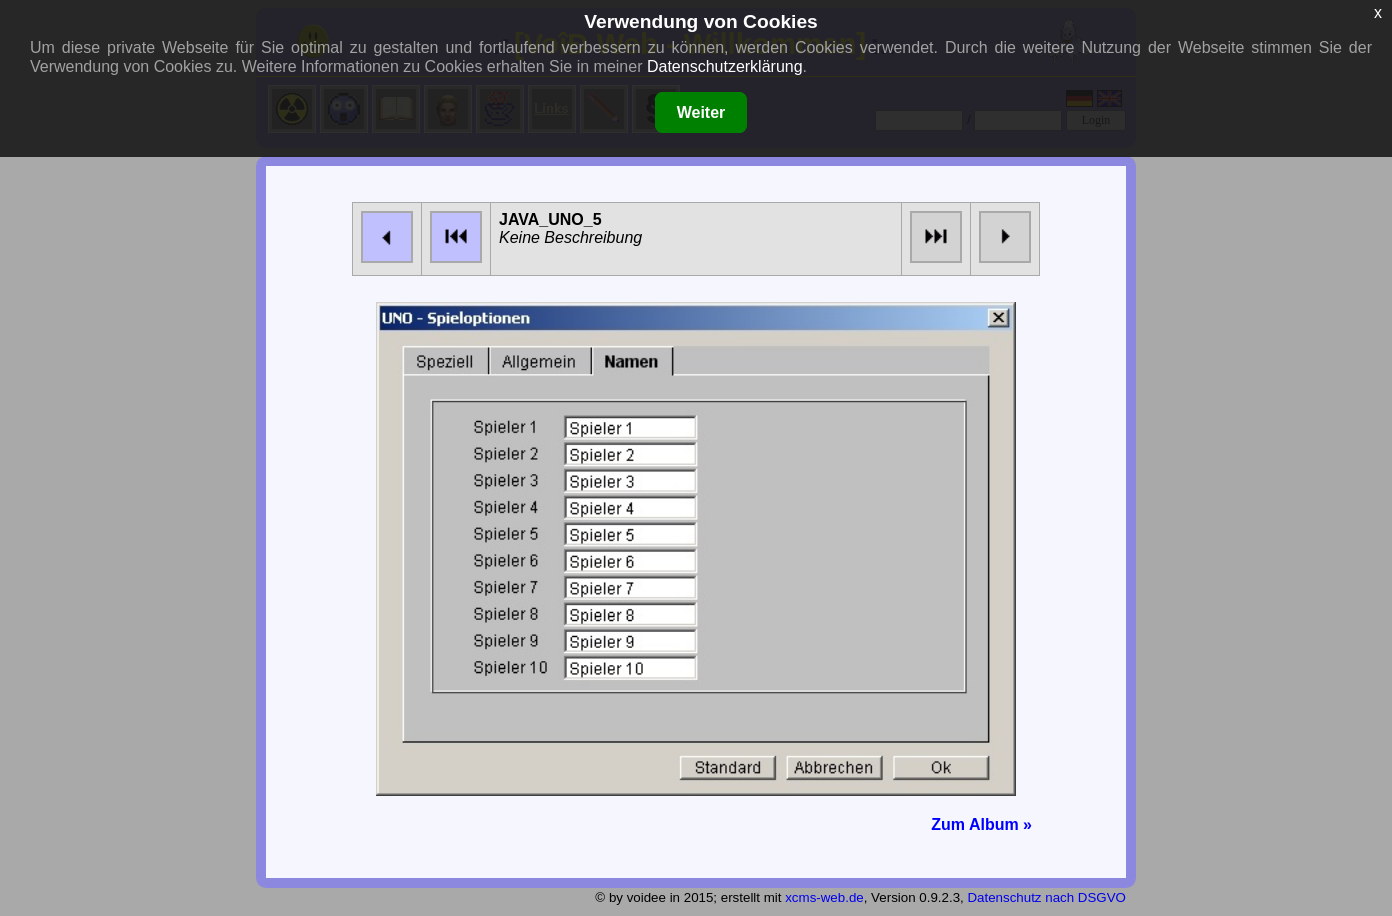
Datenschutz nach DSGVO (1046, 897)
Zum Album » (981, 824)
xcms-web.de (824, 897)
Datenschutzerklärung (725, 66)
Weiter (701, 112)
